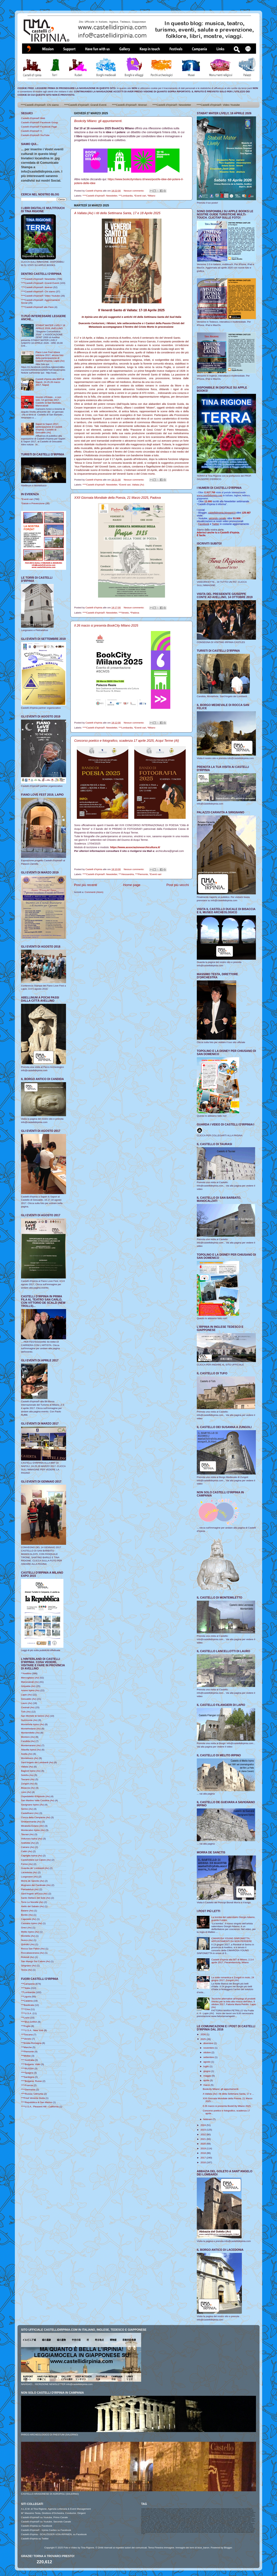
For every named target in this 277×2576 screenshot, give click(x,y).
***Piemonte (141, 874)
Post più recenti (85, 885)
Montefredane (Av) (31, 1728)
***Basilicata (27, 2005)
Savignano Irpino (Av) (32, 1804)
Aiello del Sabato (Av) (32, 1906)
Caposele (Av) (28, 1919)
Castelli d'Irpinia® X (31, 131)
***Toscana (27, 2034)
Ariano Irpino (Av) (30, 1690)
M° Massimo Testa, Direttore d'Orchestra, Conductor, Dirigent (53, 2513)
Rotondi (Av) (27, 1957)
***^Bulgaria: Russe (31, 2081)
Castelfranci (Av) (30, 1813)
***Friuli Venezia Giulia (33, 2098)
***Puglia (25, 2026)
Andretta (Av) (28, 1843)
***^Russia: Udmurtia (32, 2093)
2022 (204, 2134)
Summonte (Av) (29, 1720)
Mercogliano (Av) (30, 1677)
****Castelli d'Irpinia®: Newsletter (171, 104)
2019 (204, 2148)
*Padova (134, 612)
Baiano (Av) (27, 1910)
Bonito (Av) (27, 1915)
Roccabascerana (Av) (32, 1953)
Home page (131, 885)
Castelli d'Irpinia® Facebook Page (39, 126)
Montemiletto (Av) (30, 1732)
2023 (204, 2129)
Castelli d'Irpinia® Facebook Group (39, 122)
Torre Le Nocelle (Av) (32, 1902)
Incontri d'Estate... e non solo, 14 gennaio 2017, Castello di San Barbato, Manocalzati (48, 401)
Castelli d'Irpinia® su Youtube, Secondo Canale (46, 2521)
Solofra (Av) (27, 1775)
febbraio (208, 2119)
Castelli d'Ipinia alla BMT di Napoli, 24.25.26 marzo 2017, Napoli (50, 382)
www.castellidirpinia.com (209, 495)
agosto (207, 2061)
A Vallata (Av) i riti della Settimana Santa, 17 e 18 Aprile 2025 (117, 213)
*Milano (151, 195)
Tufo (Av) (26, 1711)
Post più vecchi (177, 885)
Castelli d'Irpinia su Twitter (35, 2538)
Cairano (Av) (27, 1847)
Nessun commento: (134, 190)
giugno (207, 2071)
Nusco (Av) (27, 1940)
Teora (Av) (26, 1970)
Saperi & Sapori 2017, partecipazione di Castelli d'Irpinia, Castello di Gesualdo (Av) (49, 428)
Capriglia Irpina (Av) (31, 1855)
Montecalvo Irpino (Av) (33, 1830)
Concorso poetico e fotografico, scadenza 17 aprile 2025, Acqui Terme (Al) (126, 740)
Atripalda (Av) (28, 1686)
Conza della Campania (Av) (35, 1817)
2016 (204, 2162)
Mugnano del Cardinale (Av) (36, 1885)
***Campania (28, 1983)
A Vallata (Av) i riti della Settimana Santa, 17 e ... (228, 2093)
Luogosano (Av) (29, 1876)
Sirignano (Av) (28, 1965)
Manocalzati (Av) (30, 1682)
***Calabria (27, 2000)
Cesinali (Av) (27, 1707)
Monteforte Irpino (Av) (32, 1724)
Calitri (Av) (26, 1851)
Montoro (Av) (28, 1737)
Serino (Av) (27, 1809)
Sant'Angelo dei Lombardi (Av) (37, 1762)
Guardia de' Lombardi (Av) (35, 1868)
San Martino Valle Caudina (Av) (37, 1800)
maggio (207, 2075)
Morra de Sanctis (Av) (32, 1881)
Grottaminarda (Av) (31, 1821)
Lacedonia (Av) (29, 1872)
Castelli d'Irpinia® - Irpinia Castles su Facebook (46, 2530)
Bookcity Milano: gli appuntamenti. (98, 121)
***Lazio (25, 2017)
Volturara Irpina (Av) (31, 1838)
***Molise (26, 2055)
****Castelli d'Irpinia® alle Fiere (37, 307)
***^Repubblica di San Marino (36, 2102)
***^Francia (27, 2085)
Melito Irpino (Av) (30, 1931)
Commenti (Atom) (94, 892)
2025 (204, 2039)
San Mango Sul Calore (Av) (35, 1961)
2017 (204, 2157)
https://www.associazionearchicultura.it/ (135, 847)
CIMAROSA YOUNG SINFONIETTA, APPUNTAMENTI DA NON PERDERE (231, 1940)
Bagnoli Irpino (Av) (31, 1771)
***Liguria (26, 1996)
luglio (206, 2066)
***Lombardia (126, 195)
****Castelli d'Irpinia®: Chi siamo (40, 104)
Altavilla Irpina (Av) (31, 1749)
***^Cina (25, 2009)
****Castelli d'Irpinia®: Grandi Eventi (85, 104)
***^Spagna (27, 2072)
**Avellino (26, 1673)
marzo (207, 2085)
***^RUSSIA (27, 2068)
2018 (204, 2153)
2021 (204, 2139)
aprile (206, 2080)
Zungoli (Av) (27, 1783)
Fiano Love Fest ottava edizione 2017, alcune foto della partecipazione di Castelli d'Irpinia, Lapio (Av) (50, 356)
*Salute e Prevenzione (33, 503)
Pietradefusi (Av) (30, 1889)
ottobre (207, 2052)
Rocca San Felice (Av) (33, 1948)
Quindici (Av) (28, 1944)
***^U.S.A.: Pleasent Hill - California (40, 2106)
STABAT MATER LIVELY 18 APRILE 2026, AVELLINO (50, 326)
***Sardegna (27, 2077)
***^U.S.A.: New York (32, 2030)
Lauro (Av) (26, 1703)
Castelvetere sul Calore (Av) (36, 1860)
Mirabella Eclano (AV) (32, 1826)
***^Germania (28, 2089)
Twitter (215, 524)
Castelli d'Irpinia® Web (33, 118)
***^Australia (27, 2060)
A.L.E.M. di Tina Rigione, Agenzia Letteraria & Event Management (56, 2509)
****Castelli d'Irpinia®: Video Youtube (218, 104)
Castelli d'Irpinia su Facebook (36, 2526)
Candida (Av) (28, 1741)
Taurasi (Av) (27, 1834)
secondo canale (217, 518)
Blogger (228, 2547)
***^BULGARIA (29, 2022)
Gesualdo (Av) (28, 1699)
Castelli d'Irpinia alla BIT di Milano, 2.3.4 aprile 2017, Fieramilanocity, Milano (232, 1961)
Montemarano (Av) (31, 1745)
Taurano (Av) (28, 1779)
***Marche (26, 2047)
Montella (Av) (28, 1936)
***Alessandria (126, 874)
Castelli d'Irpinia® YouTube (35, 135)
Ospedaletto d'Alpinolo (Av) (35, 1796)
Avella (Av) (27, 1754)
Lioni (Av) (26, 1792)
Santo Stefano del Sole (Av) (35, 1898)
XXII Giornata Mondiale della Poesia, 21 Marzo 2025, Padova (117, 497)
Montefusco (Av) (29, 1758)
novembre (209, 2048)
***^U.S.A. (26, 2013)
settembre (209, 2057)
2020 (204, 2143)
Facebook (203, 524)
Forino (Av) (27, 1864)
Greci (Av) (26, 1927)
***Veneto (124, 612)
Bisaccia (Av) (28, 1788)
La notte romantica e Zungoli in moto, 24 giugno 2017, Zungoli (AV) (232, 1979)
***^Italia (25, 1988)
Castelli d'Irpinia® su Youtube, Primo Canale (44, 2517)
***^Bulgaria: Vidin (30, 2064)
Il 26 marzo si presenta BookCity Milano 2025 (106, 625)
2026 (204, 2034)
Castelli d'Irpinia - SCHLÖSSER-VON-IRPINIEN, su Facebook (54, 2534)
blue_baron (203, 2547)
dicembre (208, 2043)
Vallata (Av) (138, 484)
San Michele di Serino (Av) (35, 1716)
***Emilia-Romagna (31, 2043)
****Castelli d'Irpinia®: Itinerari (129, 104)
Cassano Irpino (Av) (31, 1923)
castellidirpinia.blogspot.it (222, 512)
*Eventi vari (140, 195)
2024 (204, 2125)
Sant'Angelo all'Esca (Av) (34, 1893)
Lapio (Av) (26, 1694)
